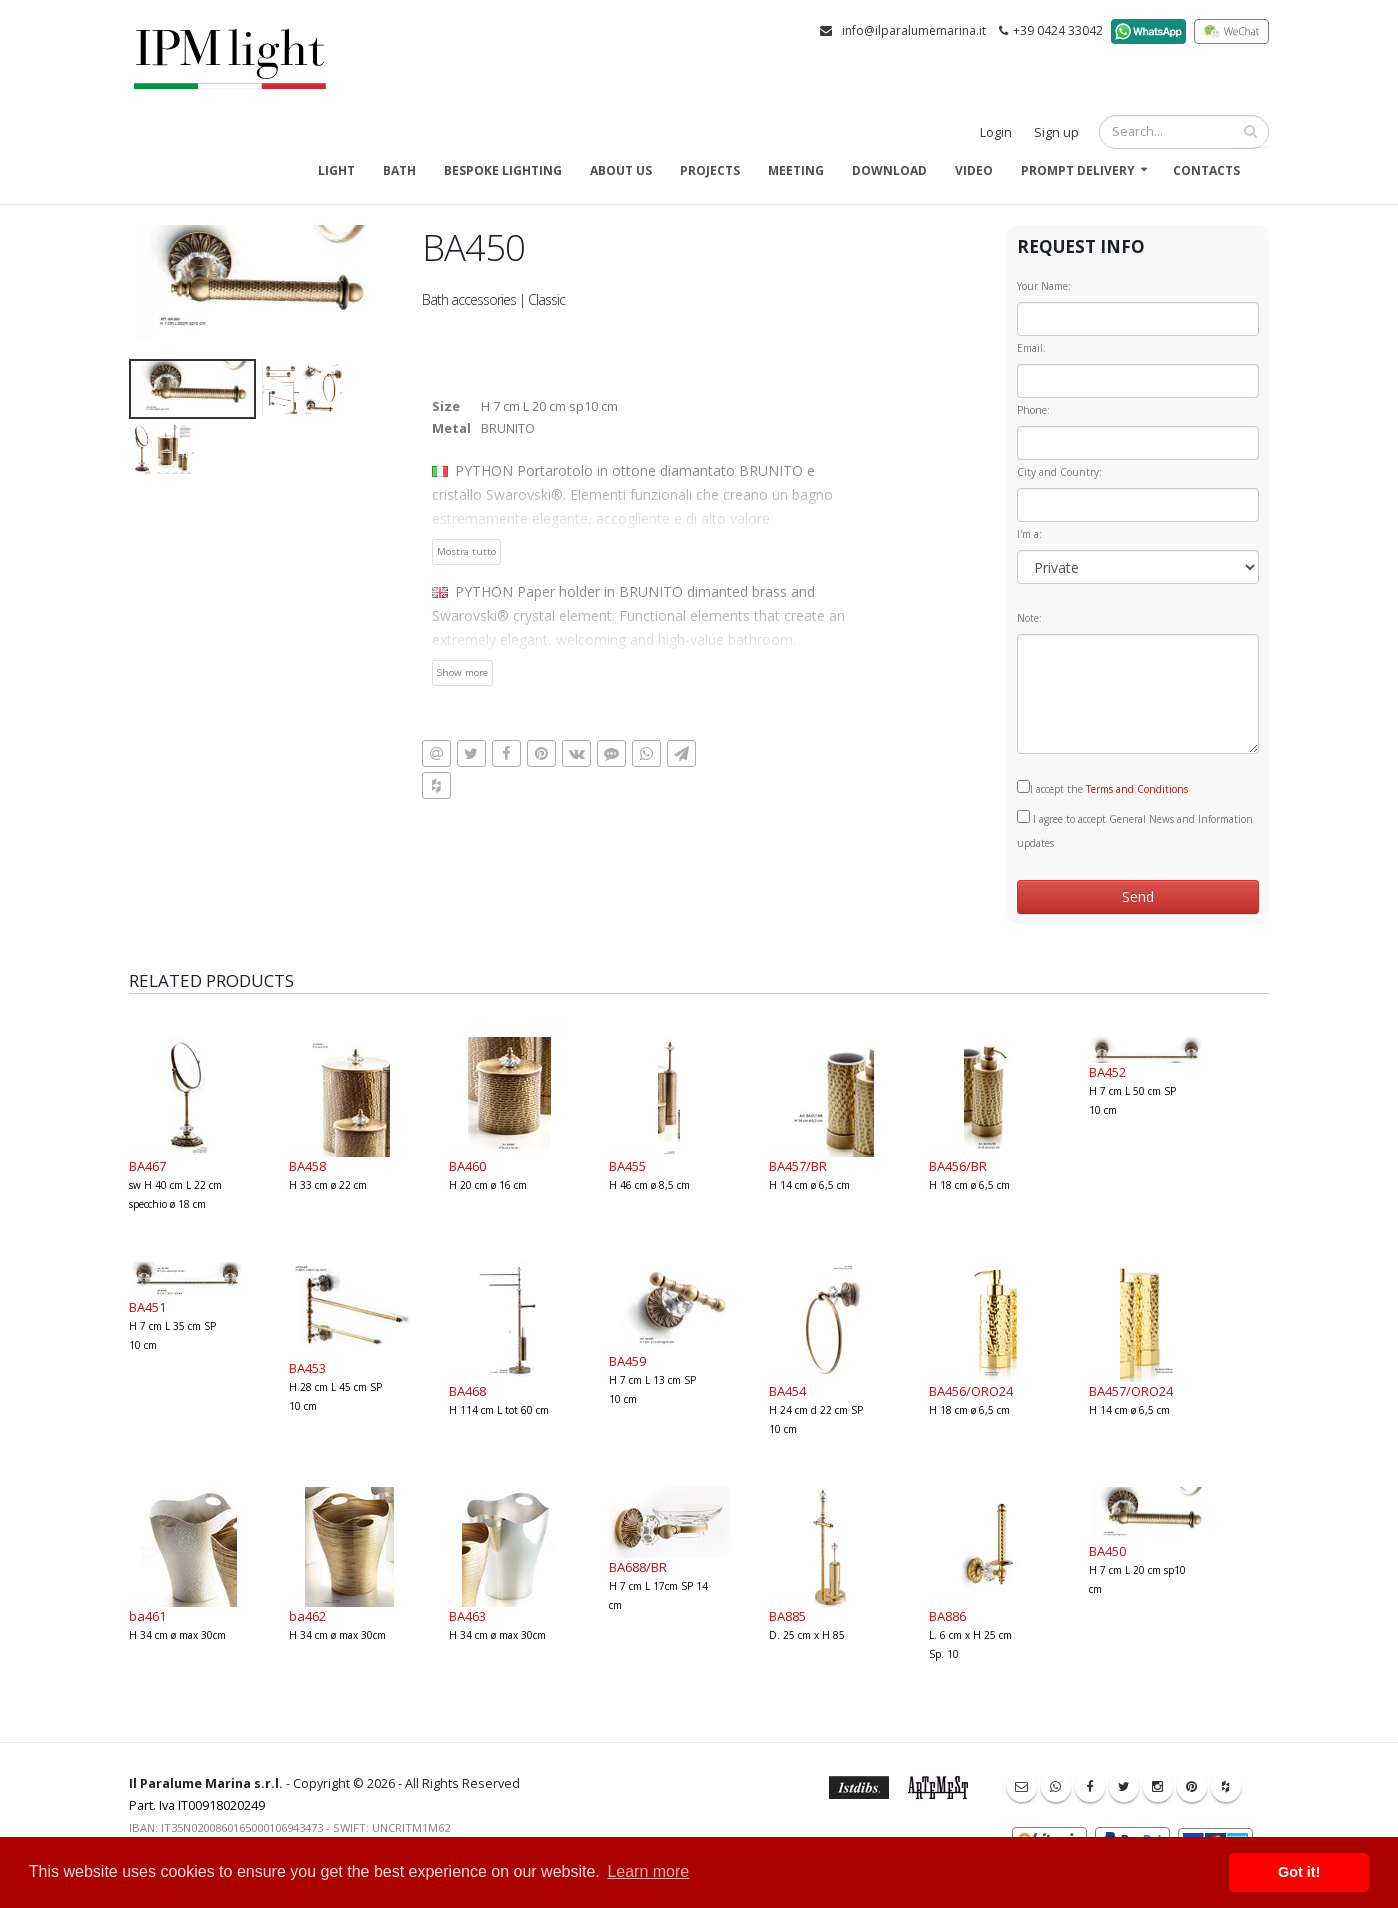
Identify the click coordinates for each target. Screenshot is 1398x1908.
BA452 (1107, 1072)
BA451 (147, 1307)
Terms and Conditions (1137, 789)
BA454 (787, 1391)
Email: (1031, 348)
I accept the (1102, 788)
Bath (399, 170)
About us (621, 170)
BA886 (947, 1616)
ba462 (307, 1616)
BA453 (307, 1368)
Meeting (796, 170)
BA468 (467, 1391)
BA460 (467, 1166)
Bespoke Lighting (503, 170)
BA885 (787, 1616)
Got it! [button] (1299, 1872)
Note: (1029, 618)
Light (336, 170)
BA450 (1107, 1551)
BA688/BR (638, 1567)
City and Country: (1059, 472)
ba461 (147, 1616)
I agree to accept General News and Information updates (1135, 830)
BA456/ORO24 (971, 1391)
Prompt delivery (1078, 170)
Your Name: (1044, 286)
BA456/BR (958, 1166)
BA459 (627, 1361)
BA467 (147, 1166)
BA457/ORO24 (1131, 1391)
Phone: (1033, 410)
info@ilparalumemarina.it (914, 30)
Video (974, 170)
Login (996, 132)
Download (889, 170)
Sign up (1056, 132)
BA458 (307, 1166)
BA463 (467, 1616)
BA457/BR (798, 1166)
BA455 (627, 1166)
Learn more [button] (648, 1871)
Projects (710, 170)
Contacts (1206, 170)
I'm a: (1029, 534)
